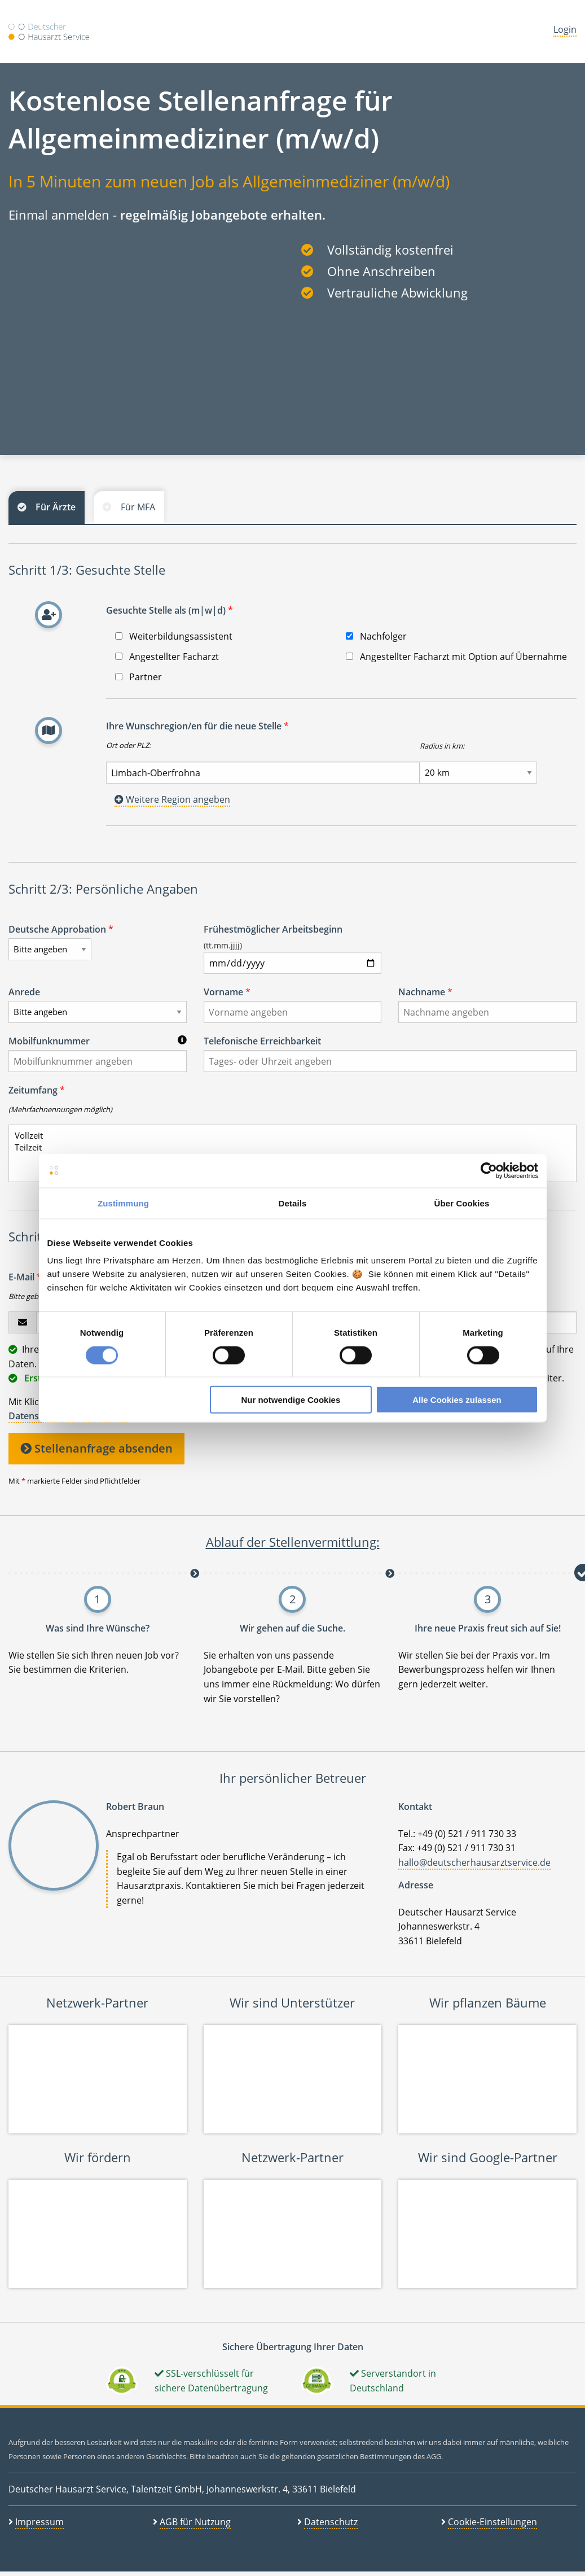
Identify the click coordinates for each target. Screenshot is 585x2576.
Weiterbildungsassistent (173, 636)
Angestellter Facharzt (167, 656)
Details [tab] (293, 1203)
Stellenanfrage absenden (96, 1448)
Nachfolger (376, 636)
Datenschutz (331, 2522)
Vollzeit (288, 1136)
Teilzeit (288, 1147)
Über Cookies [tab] (462, 1203)
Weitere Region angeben (172, 799)
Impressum (39, 2522)
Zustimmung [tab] (123, 1203)
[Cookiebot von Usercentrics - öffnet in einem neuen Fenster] (488, 1170)
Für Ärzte (56, 507)
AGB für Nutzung (195, 2522)
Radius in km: (442, 746)
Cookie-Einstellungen (492, 2522)
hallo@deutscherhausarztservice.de (474, 1862)
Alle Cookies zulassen (457, 1400)
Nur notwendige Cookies (290, 1400)
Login (565, 29)
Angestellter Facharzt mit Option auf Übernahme (456, 656)
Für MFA (138, 507)
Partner (138, 677)
